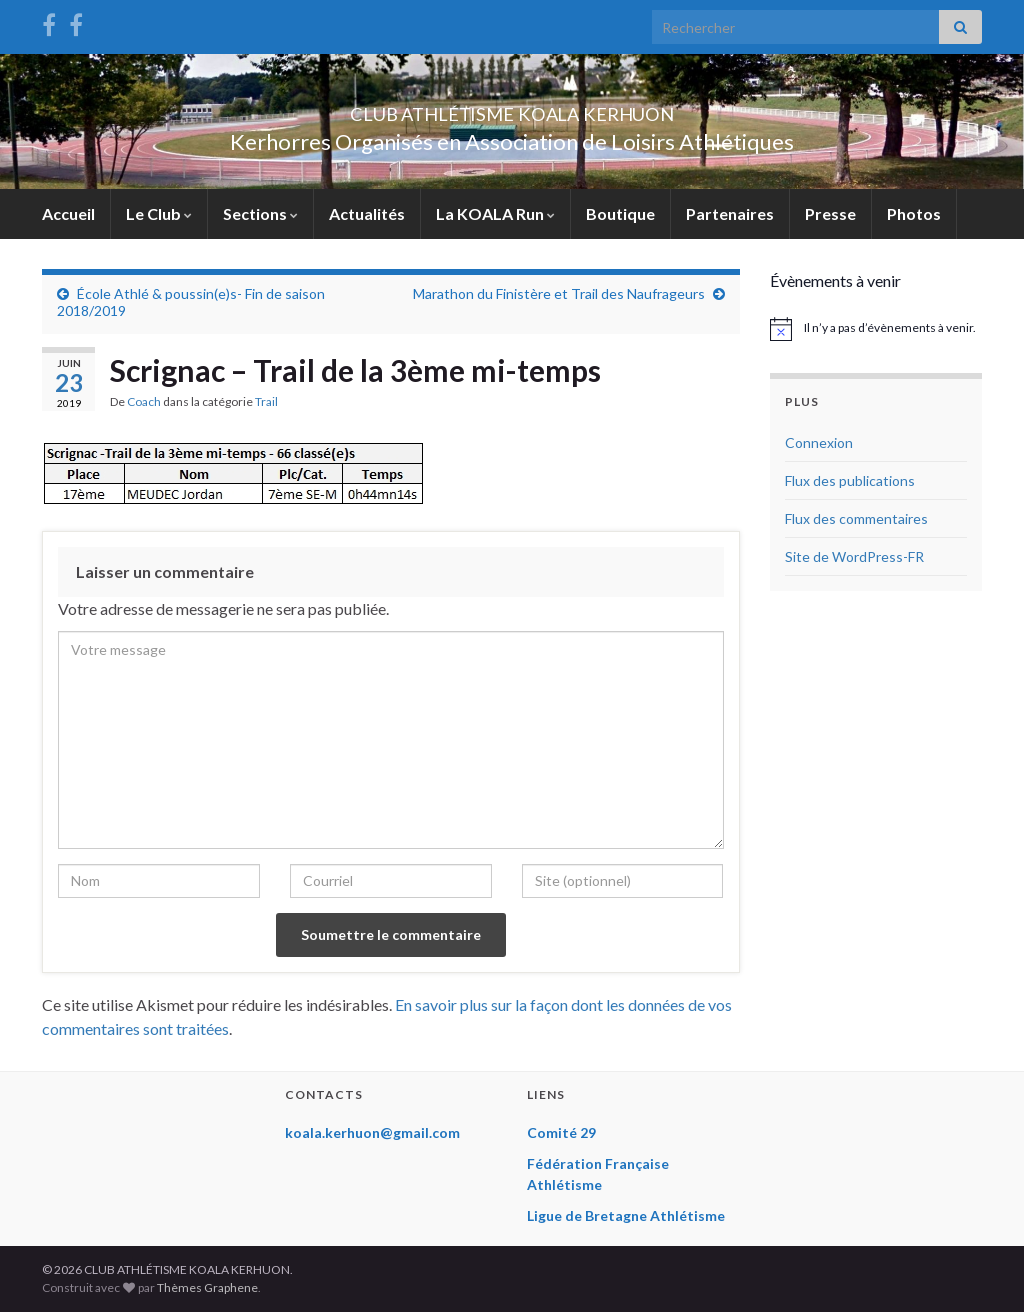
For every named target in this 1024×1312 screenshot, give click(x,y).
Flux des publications (850, 480)
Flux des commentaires (856, 518)
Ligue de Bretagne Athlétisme (626, 1215)
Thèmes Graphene (207, 1287)
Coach (144, 401)
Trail (266, 401)
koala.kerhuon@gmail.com (372, 1132)
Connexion (819, 442)
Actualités (367, 213)
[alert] (876, 329)
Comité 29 (561, 1132)
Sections (260, 213)
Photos (914, 213)
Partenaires (730, 213)
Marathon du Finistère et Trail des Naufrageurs (559, 293)
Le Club (159, 213)
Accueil (68, 213)
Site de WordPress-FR (854, 556)
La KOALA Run (495, 213)
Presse (830, 213)
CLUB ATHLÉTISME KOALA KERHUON (512, 108)
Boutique (620, 213)
